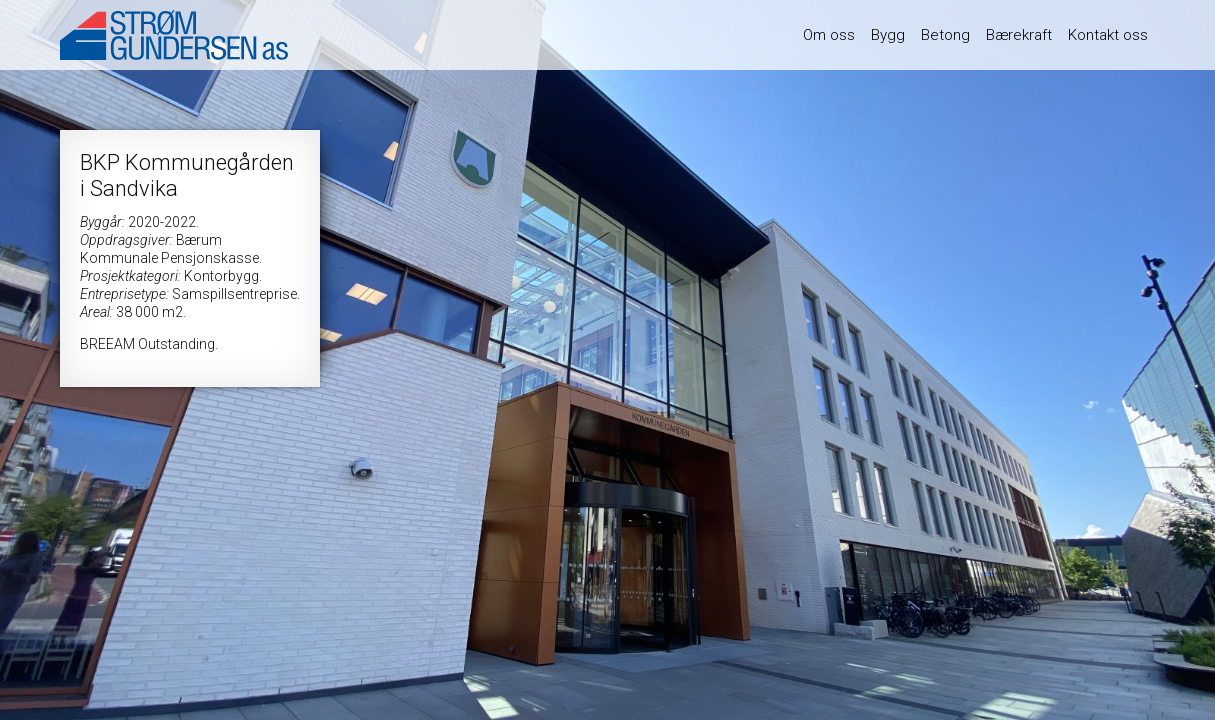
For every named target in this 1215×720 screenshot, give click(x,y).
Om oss (829, 35)
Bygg (888, 35)
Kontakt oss (1108, 35)
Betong (945, 35)
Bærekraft (1019, 35)
